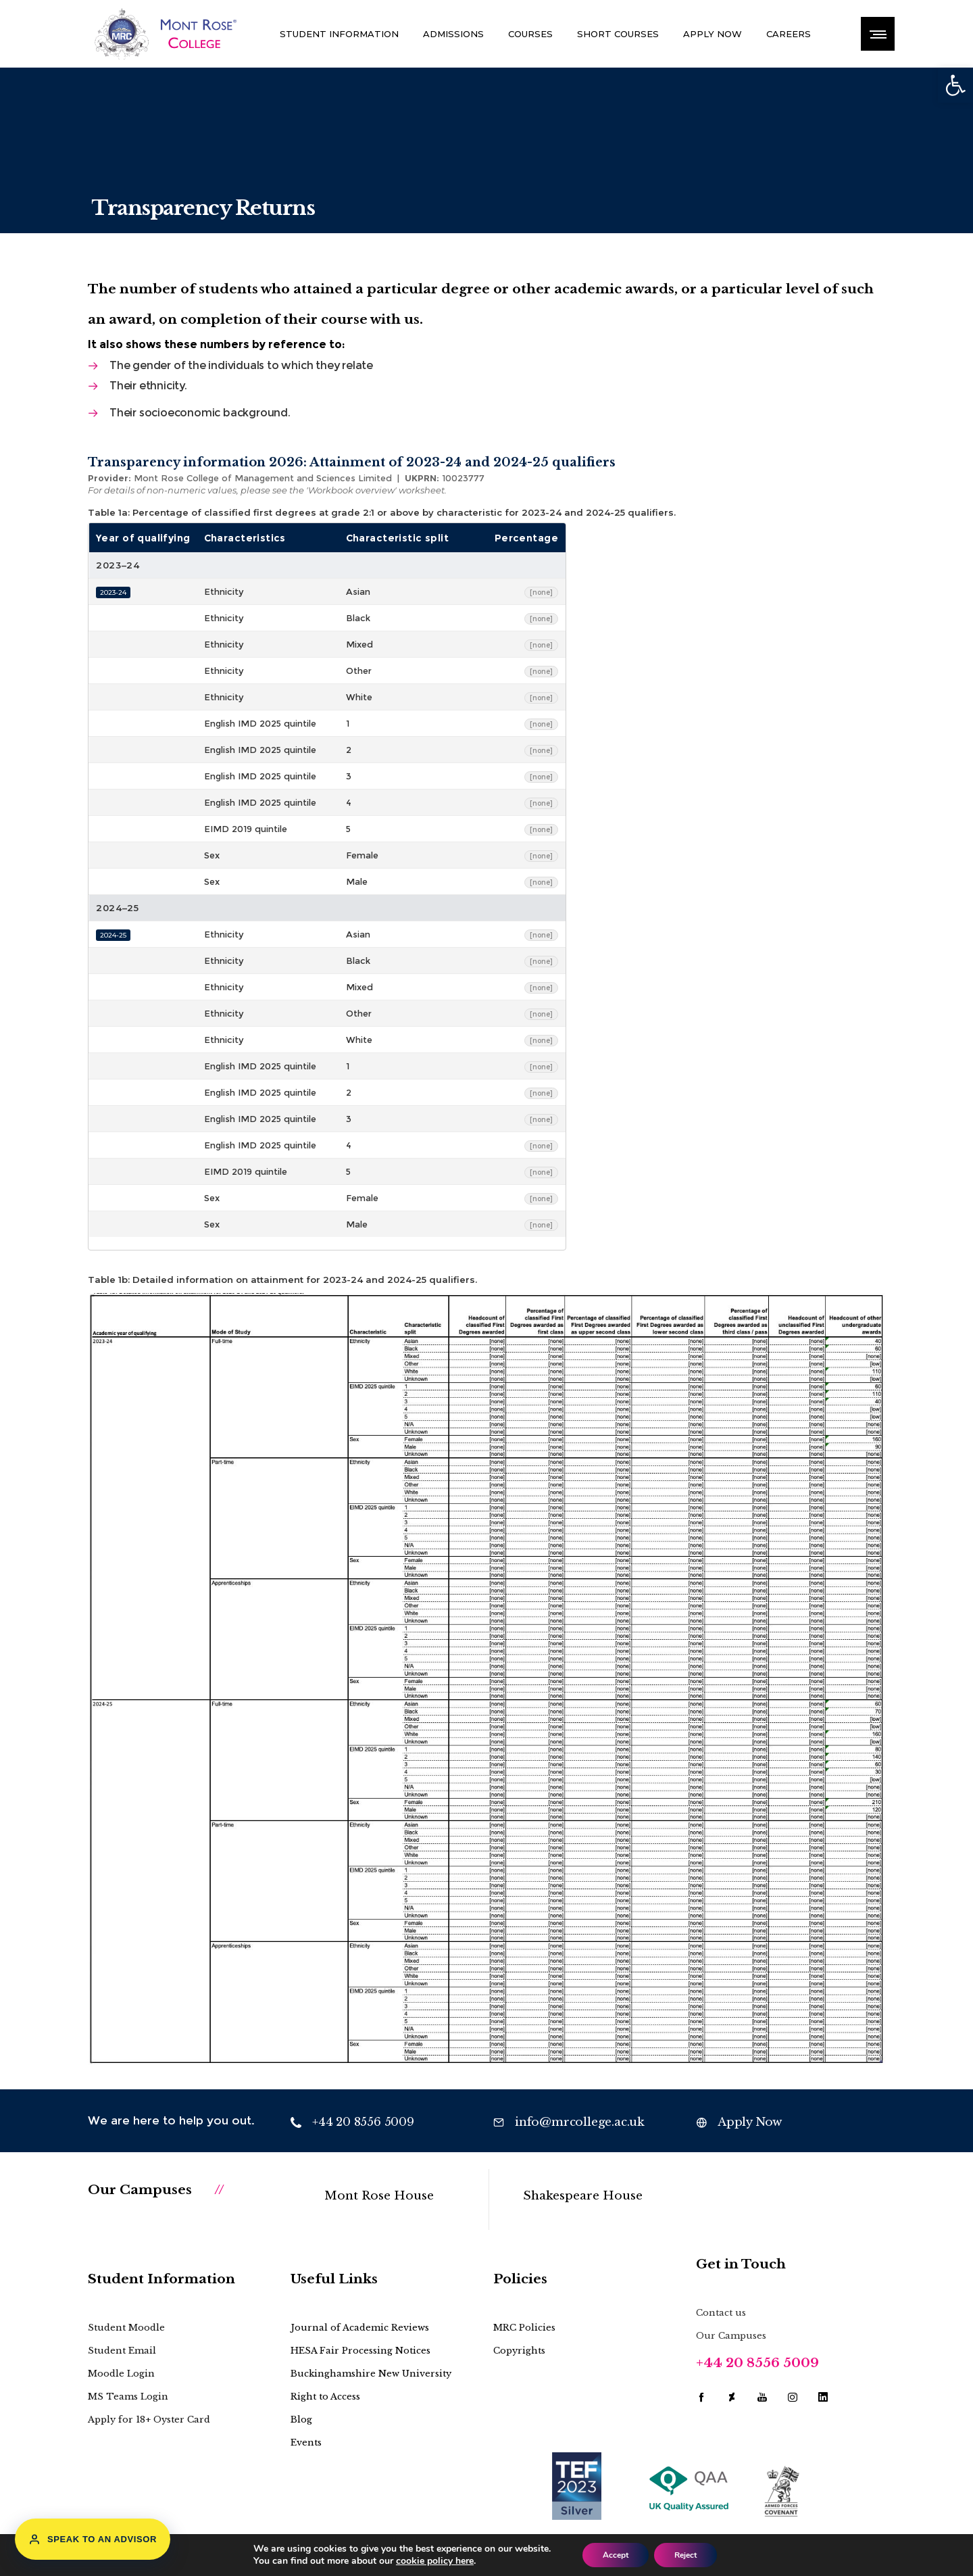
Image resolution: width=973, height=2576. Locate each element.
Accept (615, 2555)
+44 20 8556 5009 (757, 2363)
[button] (955, 85)
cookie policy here (435, 2560)
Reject (685, 2555)
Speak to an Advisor (92, 2539)
